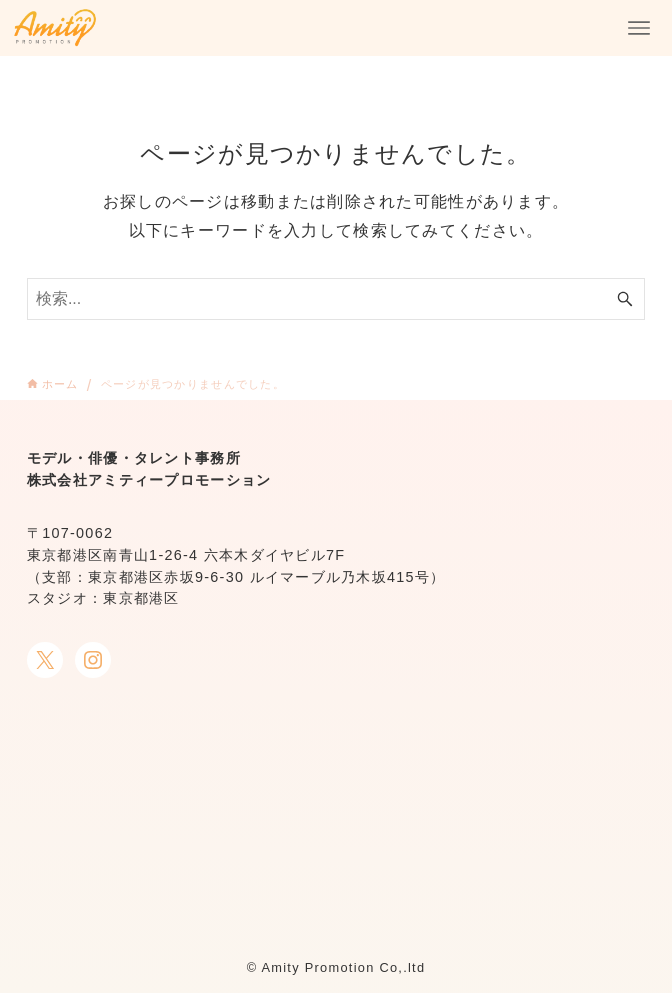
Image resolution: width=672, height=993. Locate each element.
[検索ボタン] (625, 299)
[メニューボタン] (639, 28)
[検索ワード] (336, 299)
